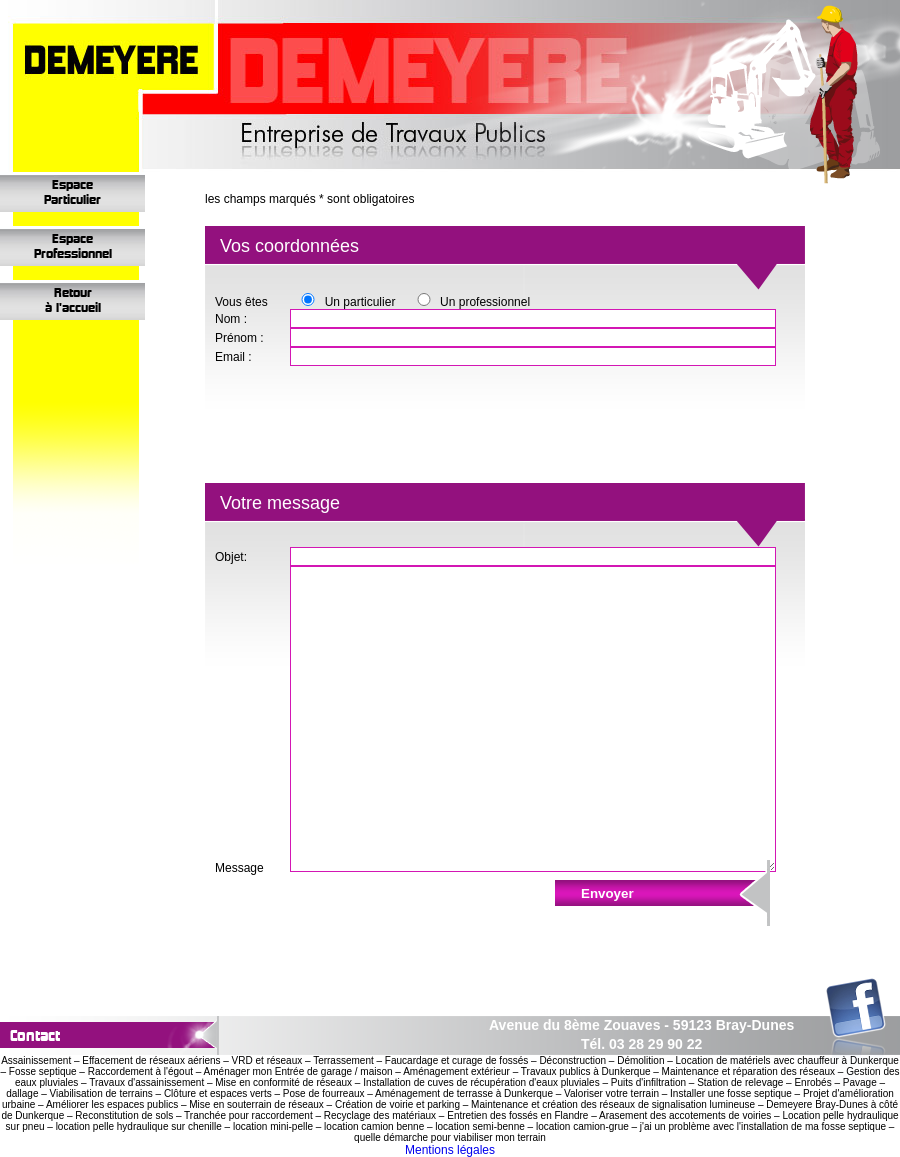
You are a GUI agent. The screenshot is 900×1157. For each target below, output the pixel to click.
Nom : (231, 319)
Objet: (231, 557)
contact (35, 1035)
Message (239, 868)
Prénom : (239, 338)
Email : (233, 357)
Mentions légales (450, 1150)
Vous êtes (241, 302)
